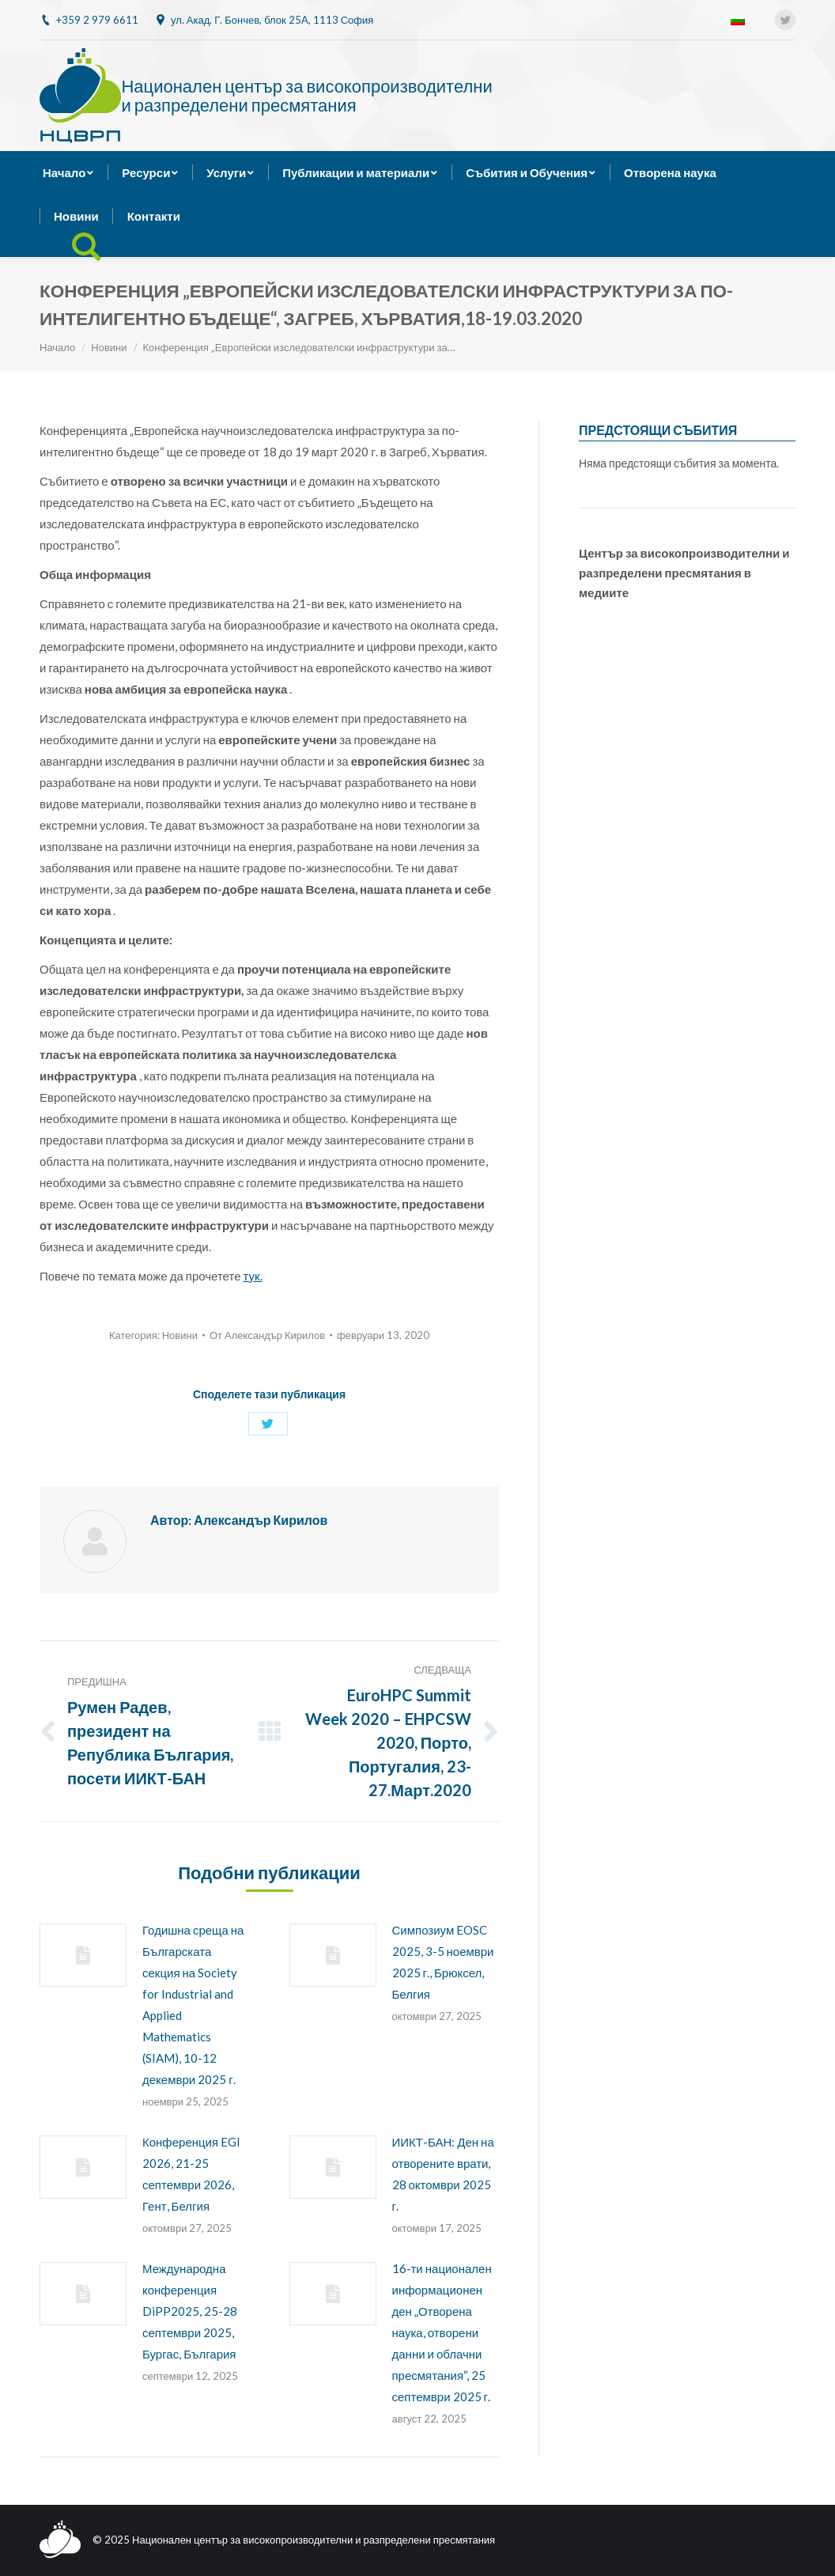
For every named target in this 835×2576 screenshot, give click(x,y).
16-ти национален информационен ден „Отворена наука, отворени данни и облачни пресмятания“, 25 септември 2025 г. (442, 2332)
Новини (109, 347)
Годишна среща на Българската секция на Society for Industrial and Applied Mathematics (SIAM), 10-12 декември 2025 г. (193, 2004)
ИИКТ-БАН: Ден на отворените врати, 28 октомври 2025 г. (443, 2174)
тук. (253, 1276)
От (267, 1335)
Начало (57, 347)
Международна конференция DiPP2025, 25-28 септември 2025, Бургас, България (189, 2311)
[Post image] (83, 1955)
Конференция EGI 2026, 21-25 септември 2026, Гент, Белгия (191, 2174)
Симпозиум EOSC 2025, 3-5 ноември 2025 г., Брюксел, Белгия (443, 1962)
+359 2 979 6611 (97, 19)
